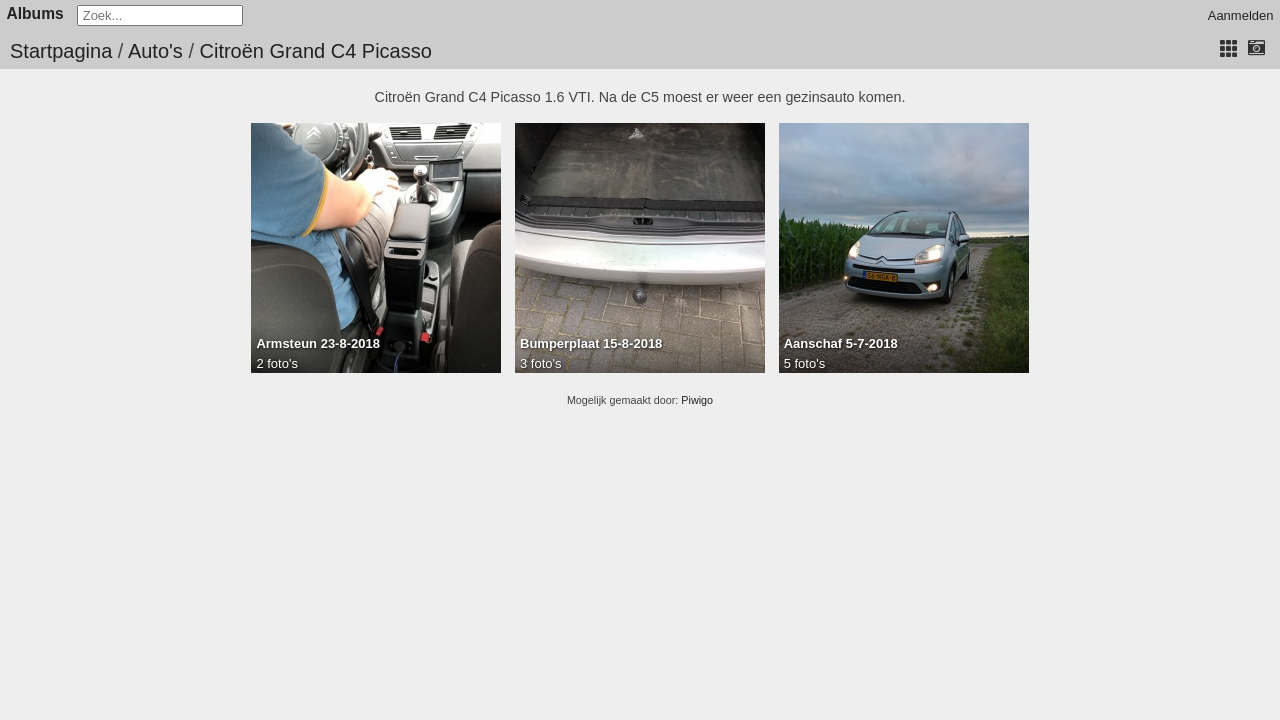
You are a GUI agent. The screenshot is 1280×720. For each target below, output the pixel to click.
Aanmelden (1241, 15)
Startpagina (61, 51)
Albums (35, 13)
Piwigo (697, 400)
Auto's (155, 51)
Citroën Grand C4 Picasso (316, 51)
